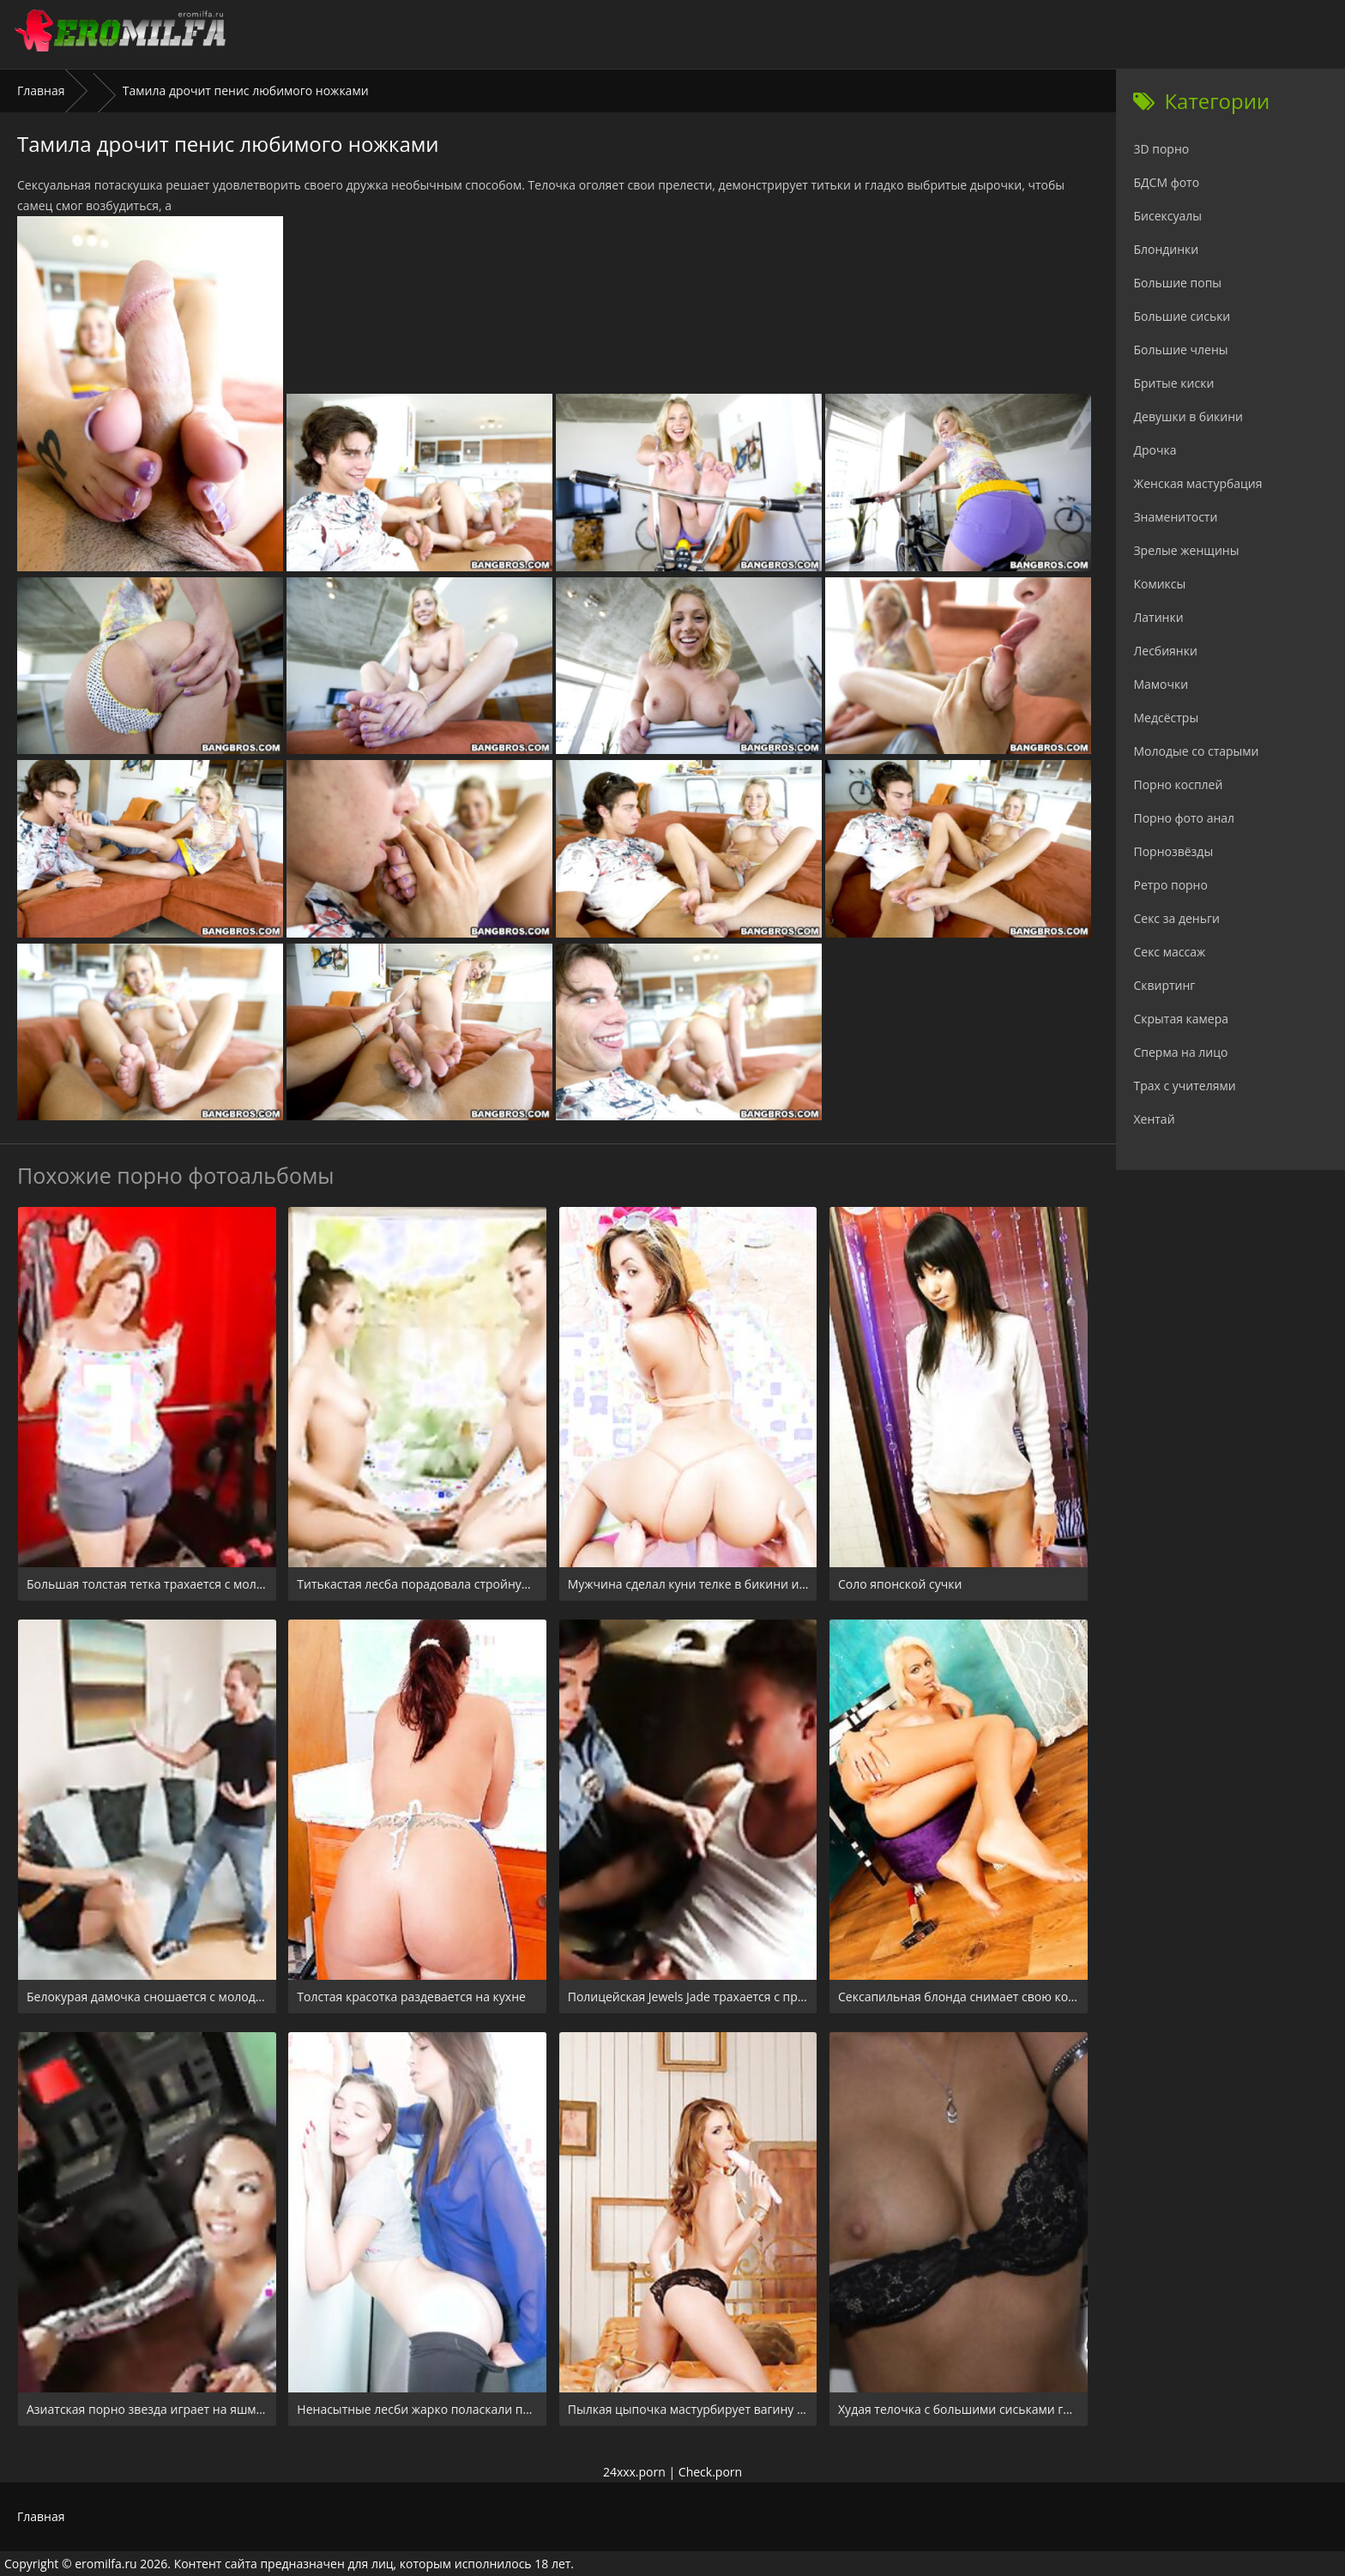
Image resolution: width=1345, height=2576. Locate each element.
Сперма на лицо (1180, 1052)
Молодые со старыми (1195, 751)
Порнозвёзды (1173, 851)
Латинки (1158, 617)
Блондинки (1165, 249)
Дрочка (1154, 450)
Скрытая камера (1180, 1018)
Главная (41, 90)
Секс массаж (1169, 952)
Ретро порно (1170, 885)
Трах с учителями (1184, 1085)
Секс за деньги (1176, 918)
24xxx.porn (634, 2472)
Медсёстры (1165, 717)
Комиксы (1159, 584)
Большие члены (1180, 349)
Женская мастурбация (1197, 483)
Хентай (1153, 1119)
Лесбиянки (1165, 650)
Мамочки (1160, 684)
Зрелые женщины (1186, 550)
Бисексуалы (1167, 216)
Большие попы (1177, 282)
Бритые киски (1173, 383)
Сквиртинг (1164, 985)
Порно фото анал (1183, 818)
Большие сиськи (1181, 316)
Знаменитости (1175, 517)
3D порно (1161, 149)
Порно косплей (1177, 784)
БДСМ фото (1166, 182)
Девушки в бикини (1188, 416)
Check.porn (710, 2472)
